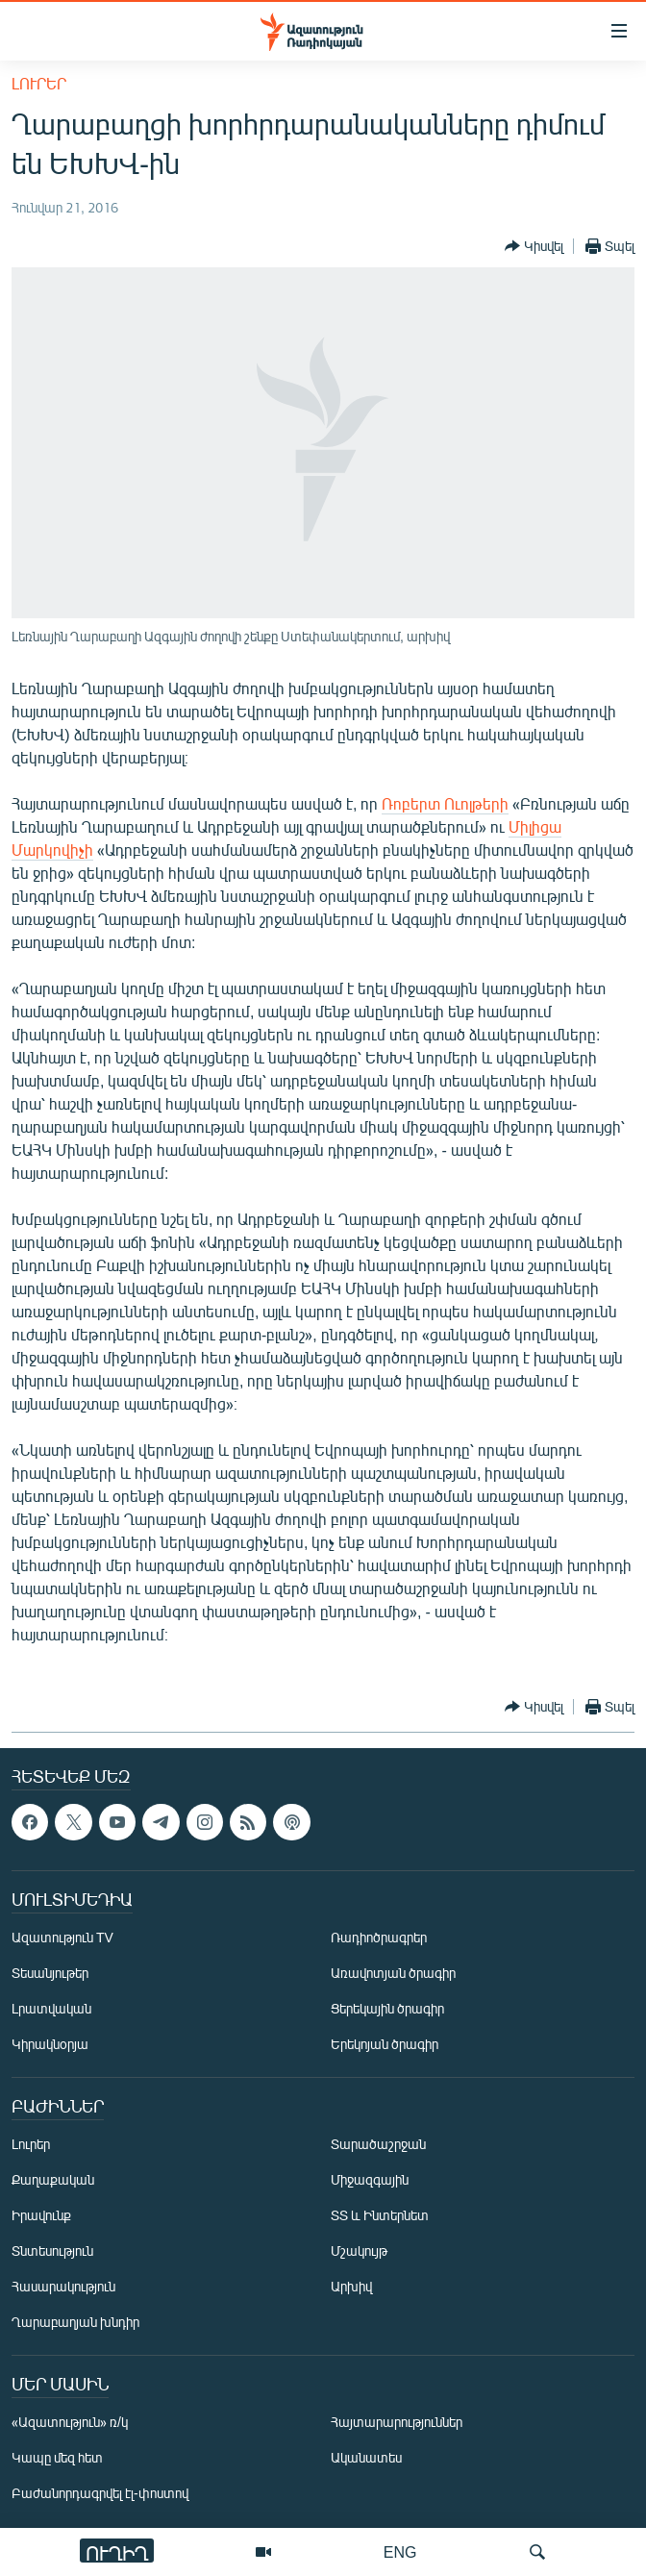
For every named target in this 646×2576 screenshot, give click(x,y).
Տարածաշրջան (378, 2145)
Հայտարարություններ (396, 2422)
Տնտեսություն (52, 2251)
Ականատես (366, 2458)
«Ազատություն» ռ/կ (70, 2422)
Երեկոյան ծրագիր (384, 2045)
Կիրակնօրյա (50, 2045)
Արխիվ (351, 2287)
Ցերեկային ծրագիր (387, 2009)
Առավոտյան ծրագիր (393, 1973)
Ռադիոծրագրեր (379, 1938)
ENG (400, 2551)
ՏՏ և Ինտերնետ (380, 2216)
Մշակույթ (359, 2251)
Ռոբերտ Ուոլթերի (445, 803)
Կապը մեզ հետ (57, 2458)
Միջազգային (370, 2180)
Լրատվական (51, 2009)
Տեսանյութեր (50, 1973)
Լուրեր (39, 83)
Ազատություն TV (62, 1938)
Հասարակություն (63, 2287)
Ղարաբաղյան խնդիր (75, 2322)
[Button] (534, 246)
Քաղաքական (53, 2180)
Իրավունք (41, 2216)
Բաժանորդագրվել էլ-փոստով (100, 2494)
